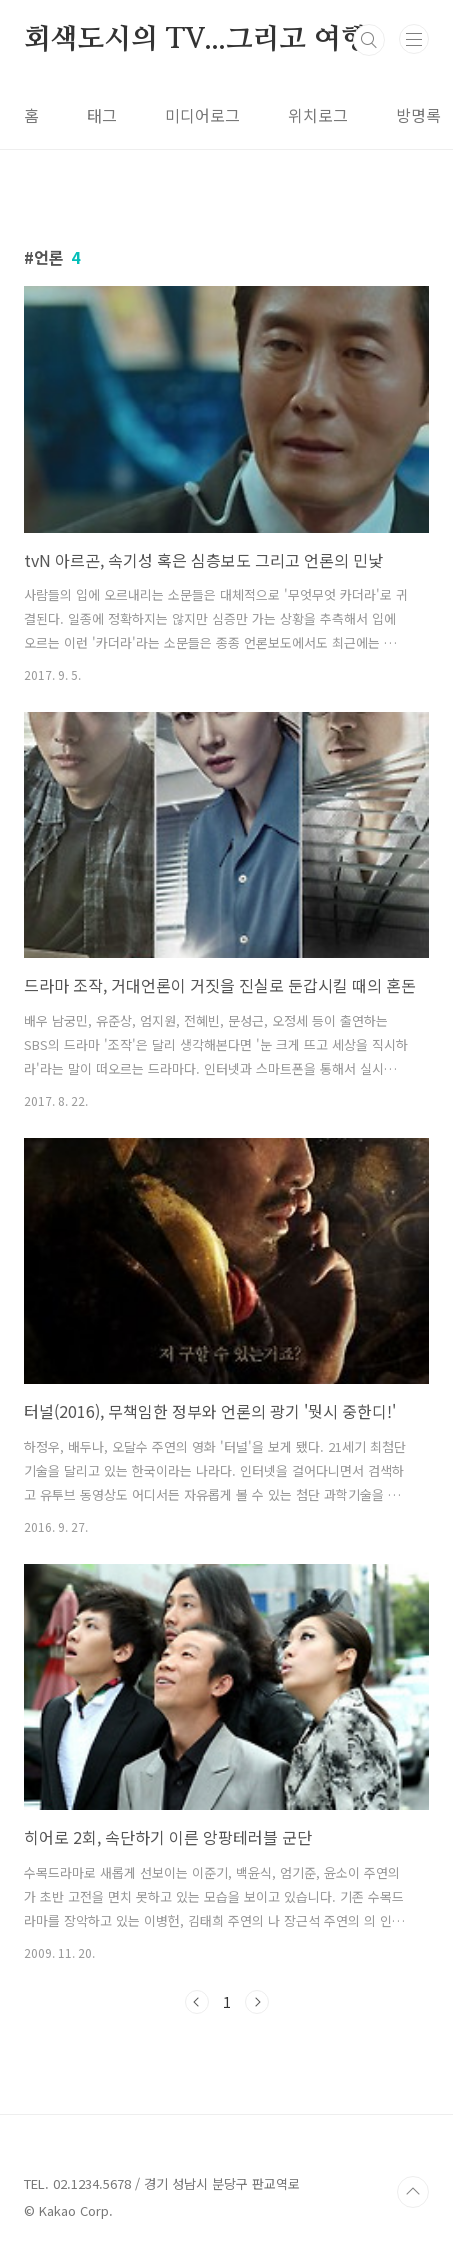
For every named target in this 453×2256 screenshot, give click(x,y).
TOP (413, 2192)
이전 (197, 2002)
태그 (102, 115)
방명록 (418, 115)
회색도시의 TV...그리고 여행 (196, 40)
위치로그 (318, 115)
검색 (369, 40)
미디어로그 (202, 115)
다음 (257, 2002)
